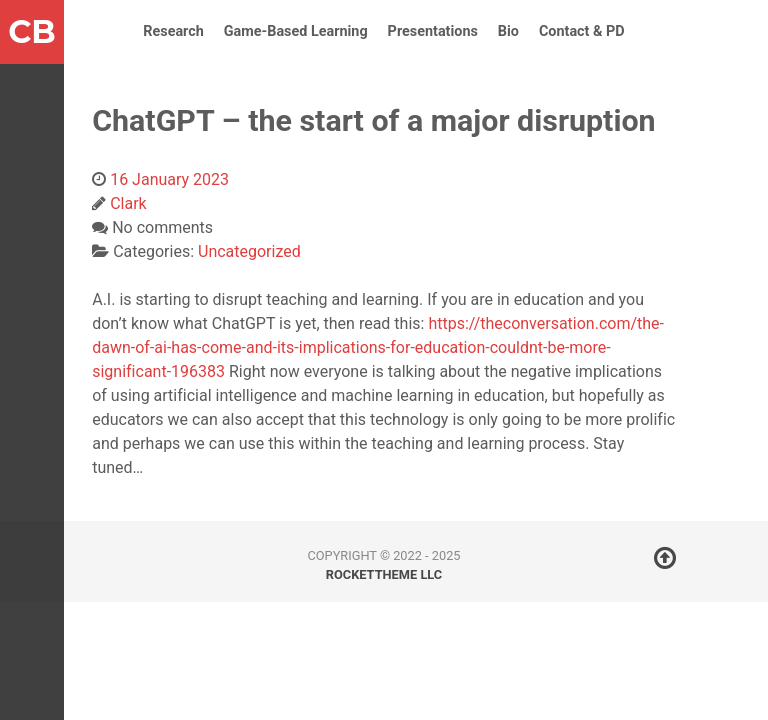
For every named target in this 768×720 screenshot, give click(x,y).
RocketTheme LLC (384, 574)
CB (32, 31)
